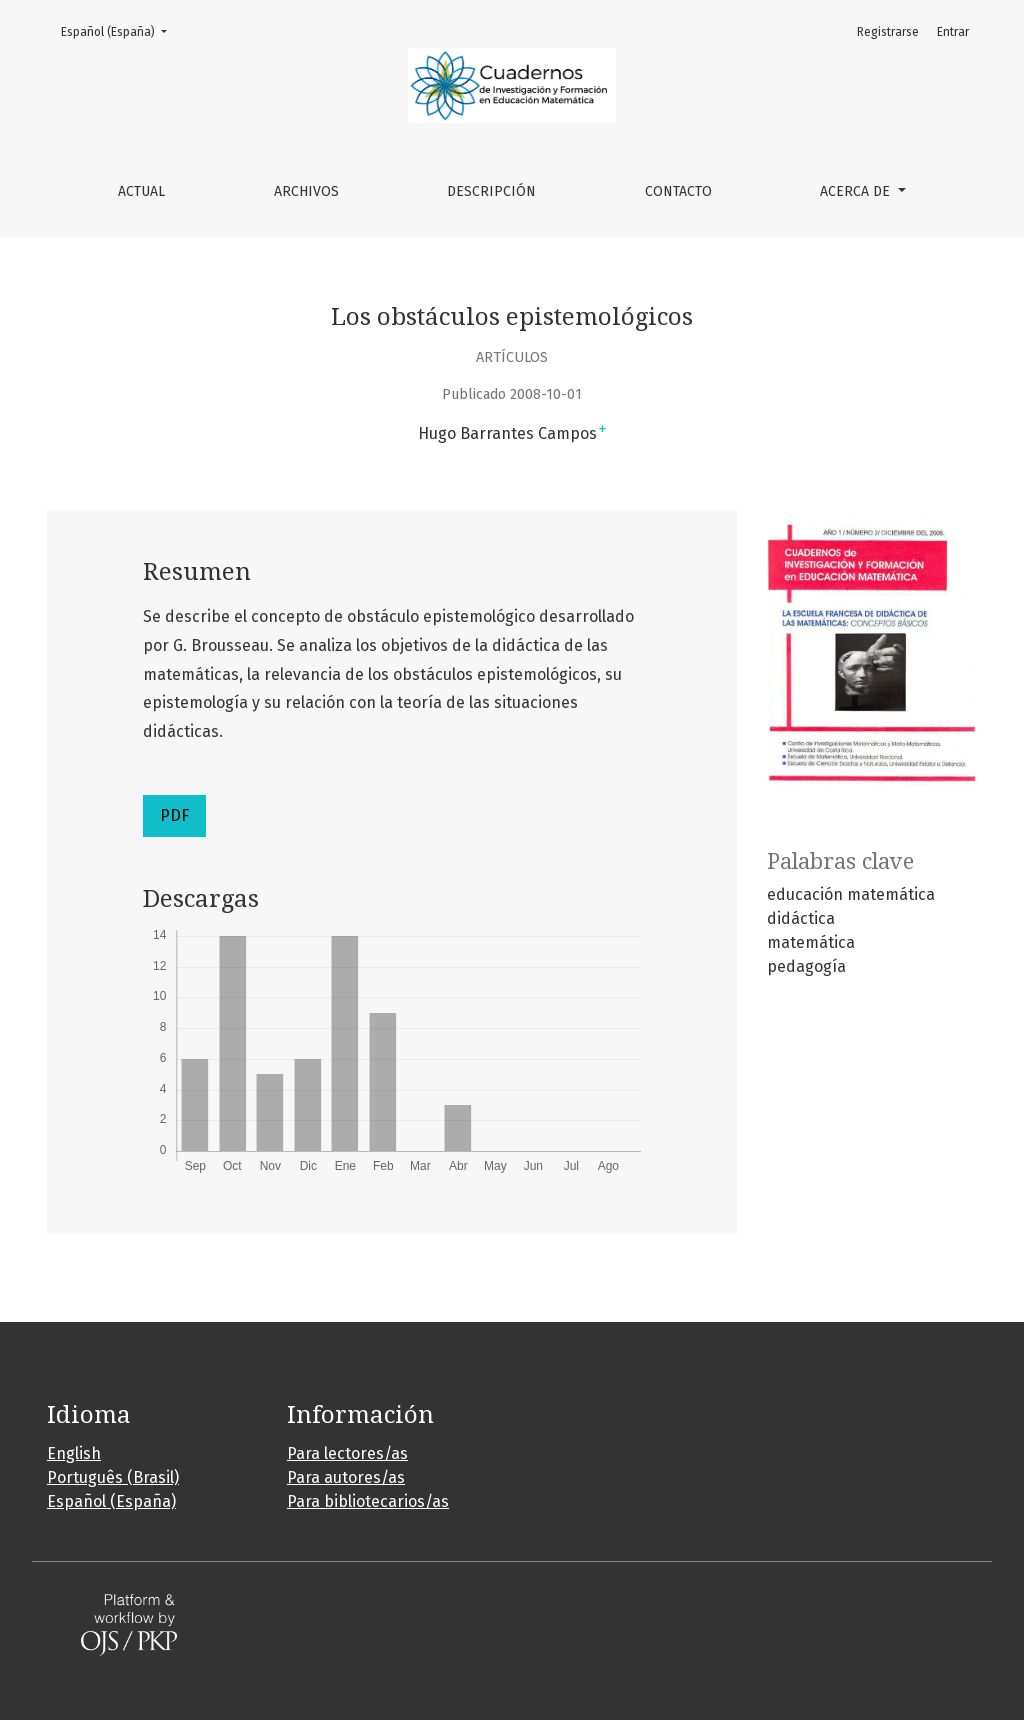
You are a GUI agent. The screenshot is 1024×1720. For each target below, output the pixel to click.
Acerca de (857, 191)
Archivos (306, 191)
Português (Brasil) (113, 1477)
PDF (174, 815)
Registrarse (888, 32)
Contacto (678, 191)
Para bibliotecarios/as (368, 1501)
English (74, 1453)
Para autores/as (346, 1477)
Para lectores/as (347, 1453)
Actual (141, 191)
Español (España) (120, 30)
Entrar (953, 32)
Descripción (491, 191)
